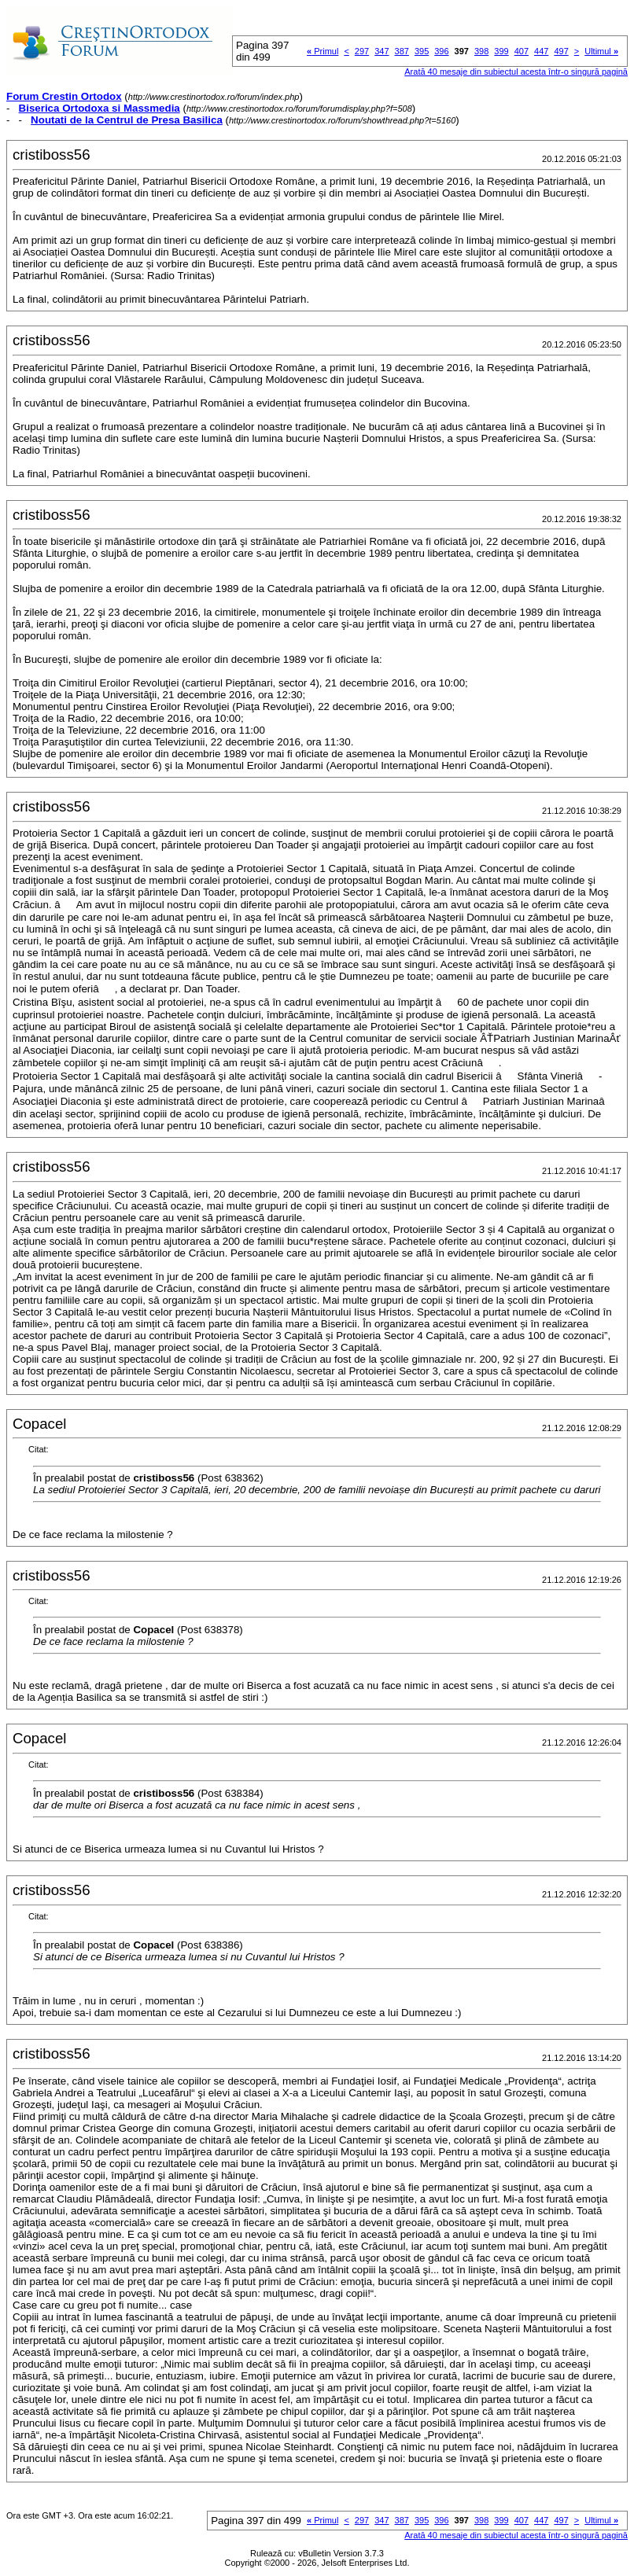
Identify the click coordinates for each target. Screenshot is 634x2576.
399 (501, 51)
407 (521, 51)
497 (561, 51)
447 (541, 51)
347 (381, 51)
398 (481, 51)
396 (441, 51)
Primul (322, 51)
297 (362, 51)
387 (402, 51)
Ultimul (601, 51)
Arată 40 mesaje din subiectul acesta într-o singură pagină (516, 71)
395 (422, 51)
